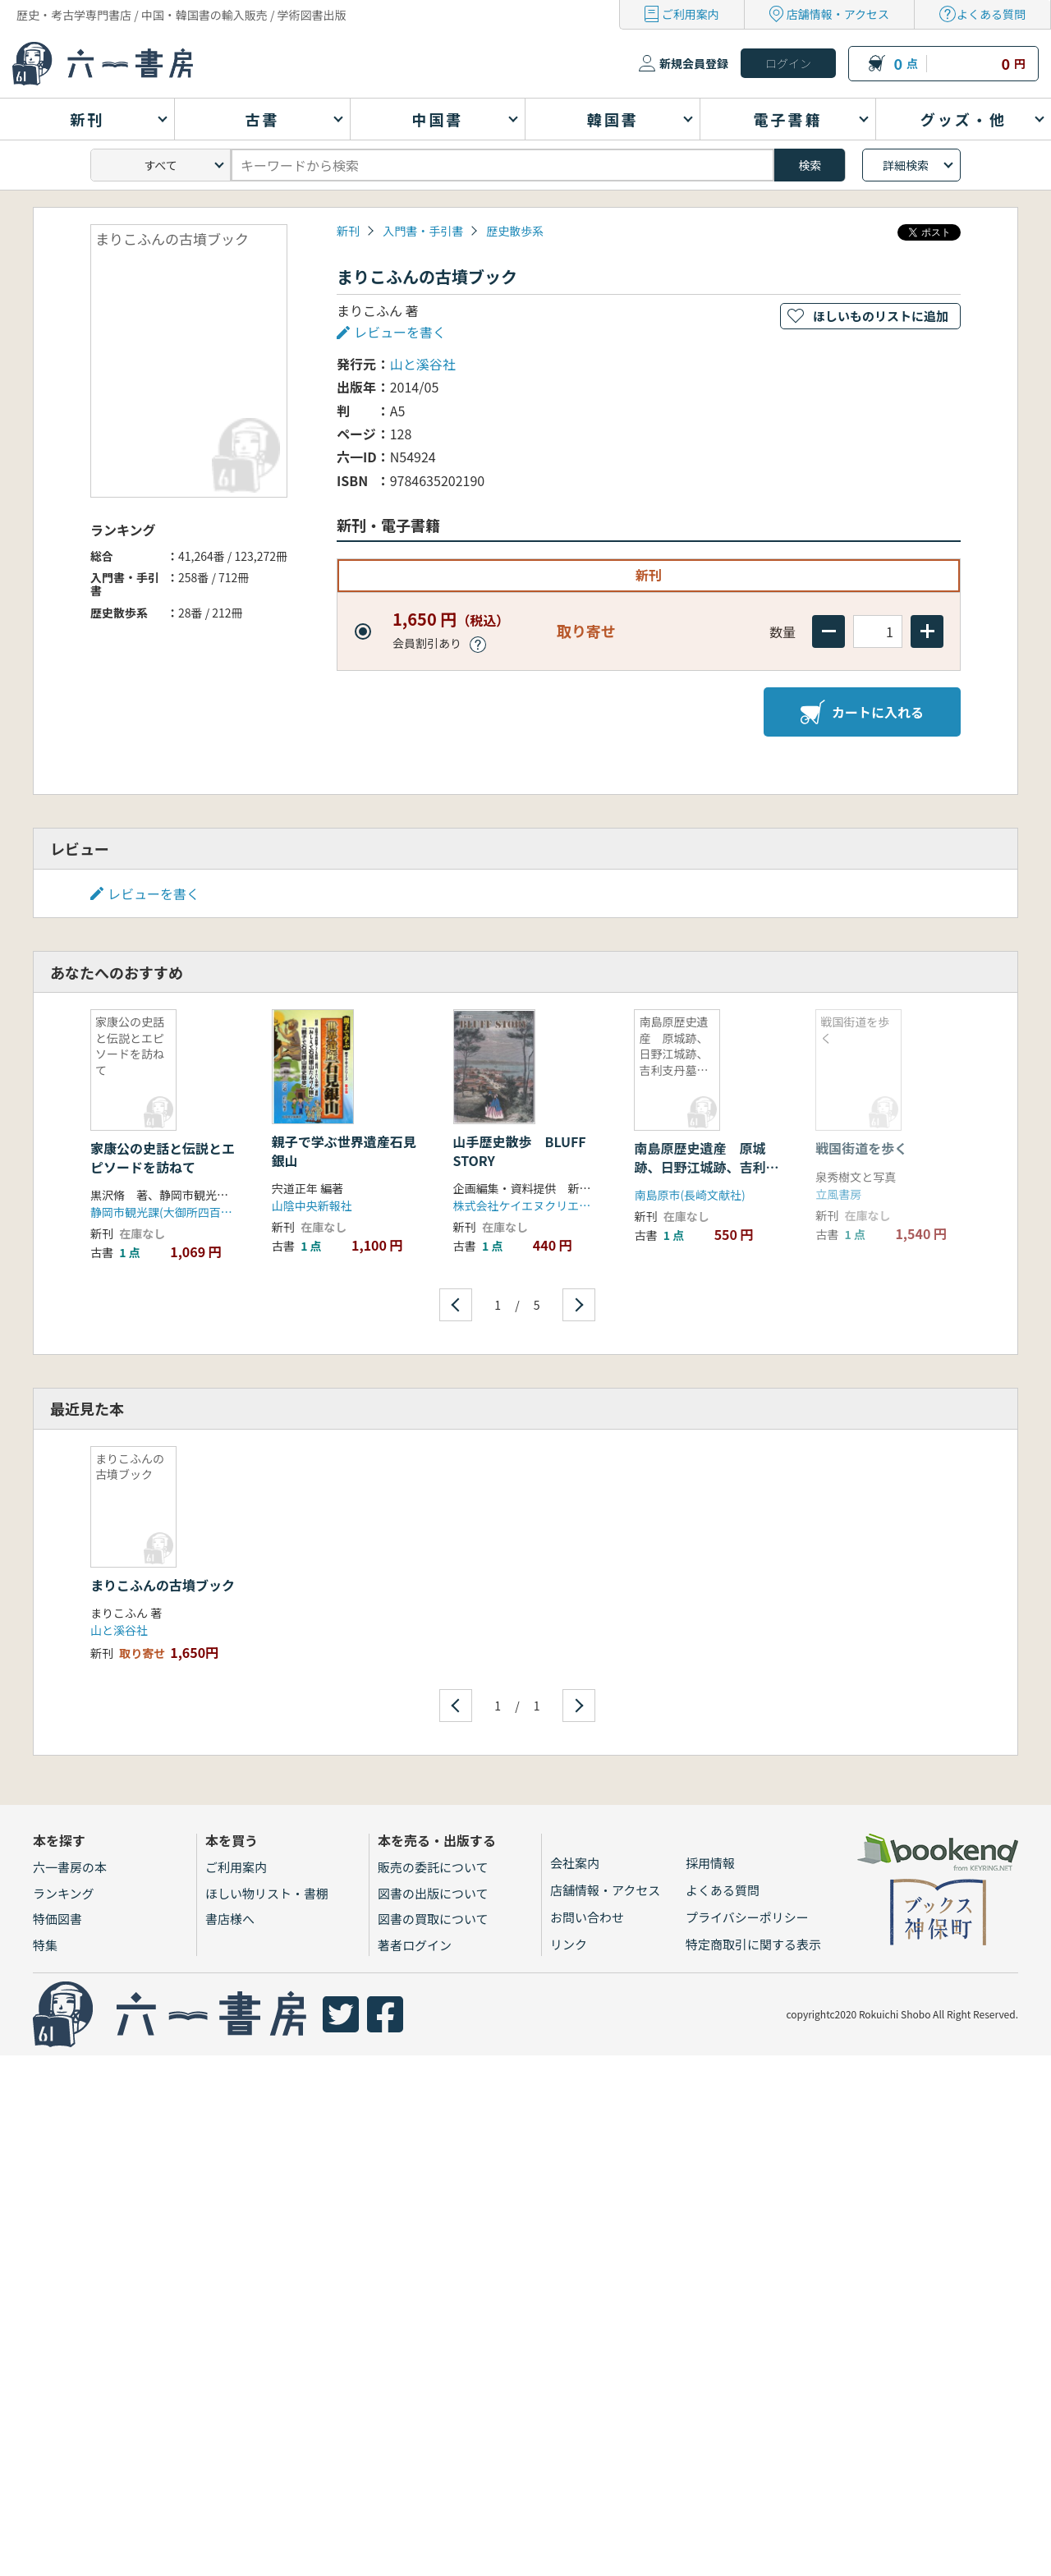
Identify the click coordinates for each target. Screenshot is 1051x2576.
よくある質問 (991, 14)
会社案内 (574, 1862)
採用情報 (710, 1862)
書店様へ (230, 1918)
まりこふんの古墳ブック (162, 1585)
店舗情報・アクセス (838, 14)
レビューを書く (400, 331)
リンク (568, 1944)
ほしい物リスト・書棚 (266, 1893)
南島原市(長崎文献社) (689, 1195)
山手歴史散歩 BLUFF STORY (526, 1150)
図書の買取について (433, 1918)
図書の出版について (433, 1893)
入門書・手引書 (423, 231)
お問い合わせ (587, 1917)
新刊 (348, 231)
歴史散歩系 (515, 231)
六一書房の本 (70, 1867)
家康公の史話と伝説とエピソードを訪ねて (162, 1157)
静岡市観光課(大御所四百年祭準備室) (186, 1212)
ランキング (63, 1893)
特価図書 (57, 1918)
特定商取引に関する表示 (753, 1944)
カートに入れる (862, 712)
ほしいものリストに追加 (880, 315)
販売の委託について (433, 1867)
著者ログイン (415, 1945)
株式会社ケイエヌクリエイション (539, 1205)
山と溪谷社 (423, 364)
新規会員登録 (693, 63)
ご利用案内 (690, 14)
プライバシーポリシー (747, 1917)
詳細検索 (906, 165)
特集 (45, 1945)
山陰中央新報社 (312, 1205)
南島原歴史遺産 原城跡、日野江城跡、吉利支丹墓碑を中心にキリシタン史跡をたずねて (706, 1175)
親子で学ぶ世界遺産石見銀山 (344, 1150)
